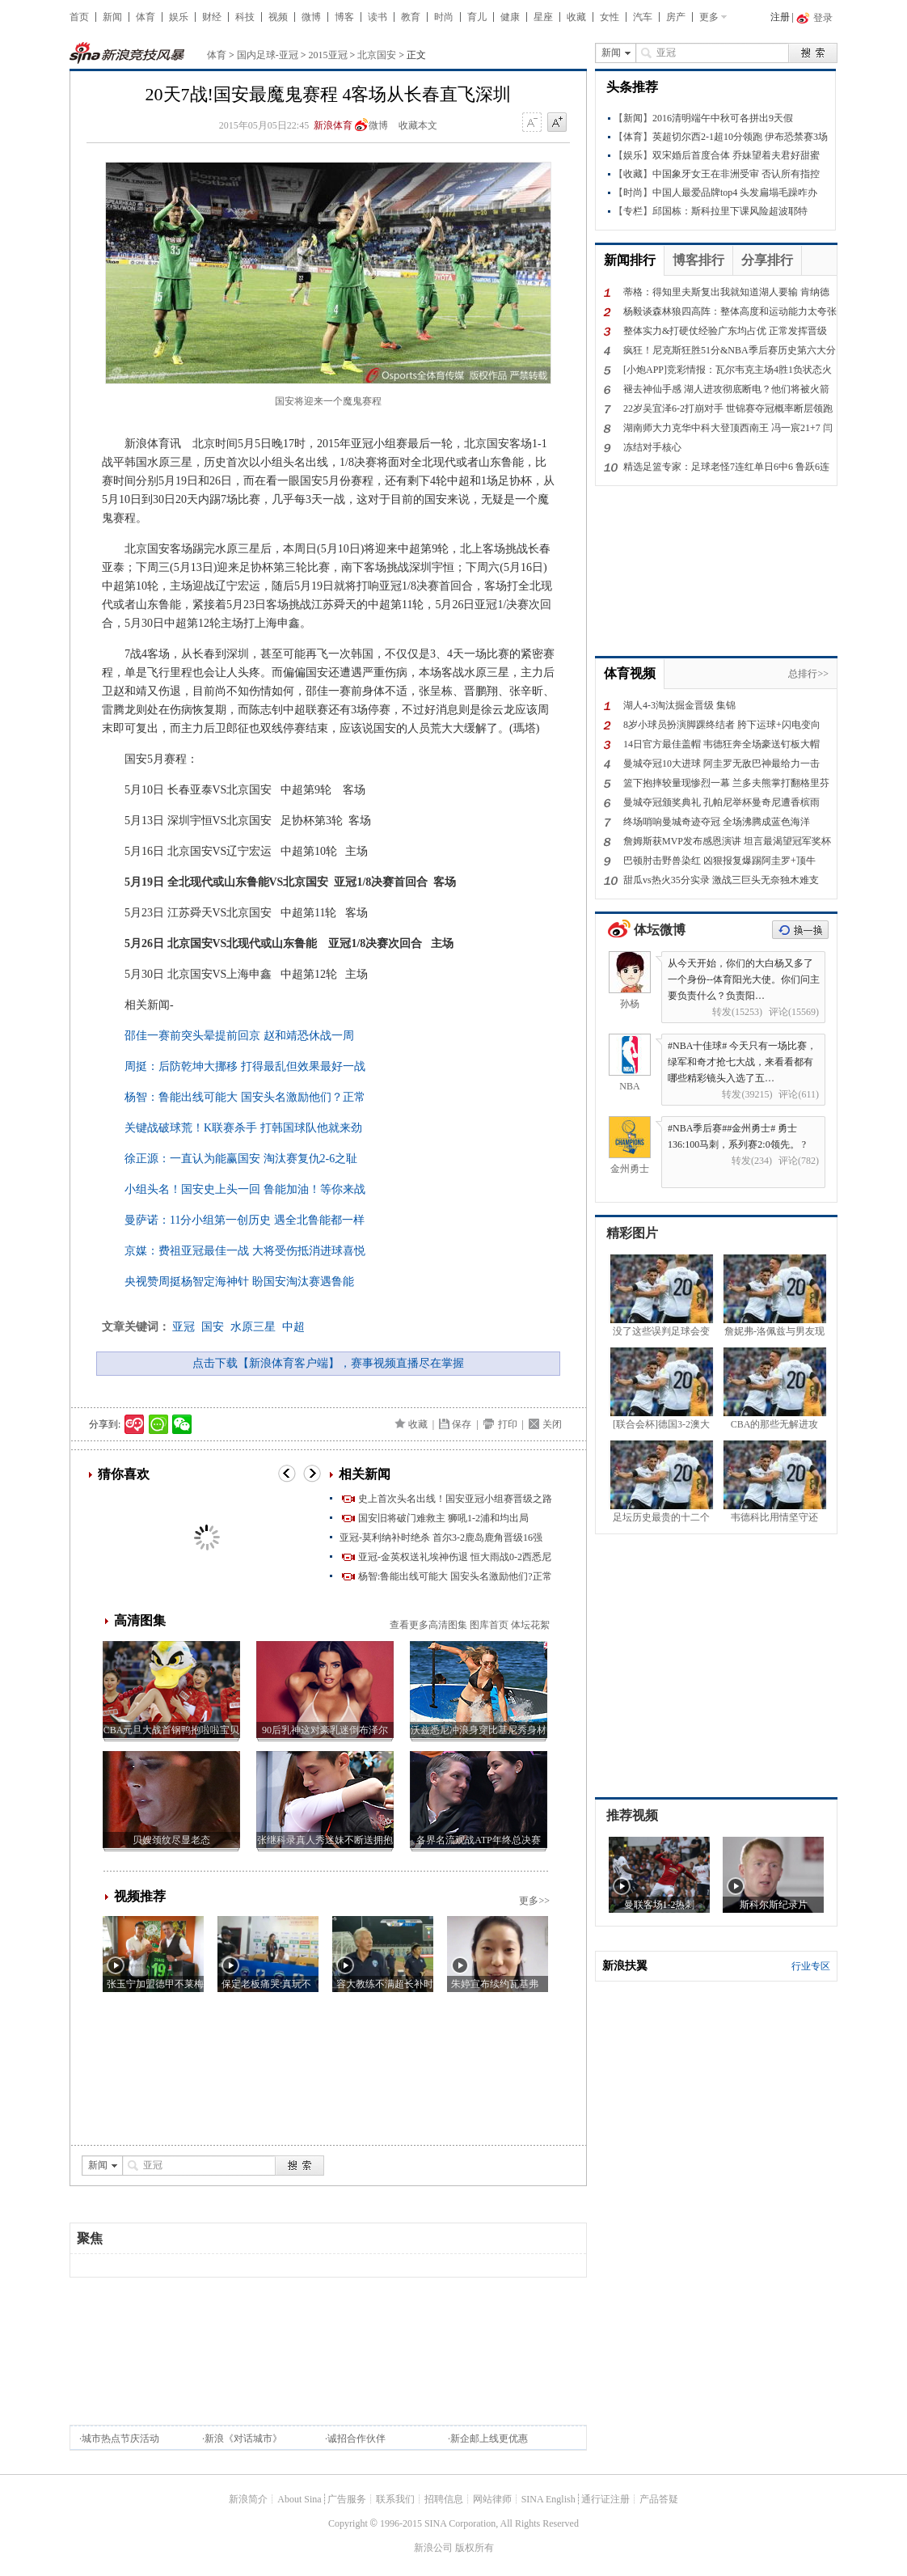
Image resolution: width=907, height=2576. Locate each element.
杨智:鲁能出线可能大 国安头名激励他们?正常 (455, 1576)
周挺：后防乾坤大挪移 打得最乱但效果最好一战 (244, 1066)
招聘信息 (443, 2499)
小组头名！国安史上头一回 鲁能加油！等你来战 (244, 1189)
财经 (211, 17)
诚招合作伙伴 (356, 2438)
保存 (461, 1424)
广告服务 (346, 2499)
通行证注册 (605, 2499)
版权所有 (474, 2547)
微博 (311, 17)
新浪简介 (248, 2499)
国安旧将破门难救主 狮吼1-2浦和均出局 (443, 1518)
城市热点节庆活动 (120, 2438)
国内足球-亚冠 (267, 55)
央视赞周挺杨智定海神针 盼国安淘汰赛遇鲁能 (239, 1281)
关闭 (552, 1424)
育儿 (477, 17)
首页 (79, 17)
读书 (377, 17)
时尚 (444, 17)
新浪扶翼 (625, 1966)
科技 (245, 17)
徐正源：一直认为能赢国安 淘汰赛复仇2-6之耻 (240, 1159)
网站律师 (492, 2499)
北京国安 (376, 55)
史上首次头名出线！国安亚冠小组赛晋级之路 (455, 1498)
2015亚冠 (328, 55)
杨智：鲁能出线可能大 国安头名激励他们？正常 (244, 1097)
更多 (709, 17)
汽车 (642, 17)
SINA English (548, 2499)
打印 (507, 1424)
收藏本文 (418, 125)
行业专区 (810, 1966)
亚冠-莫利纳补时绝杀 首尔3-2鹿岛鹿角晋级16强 (441, 1537)
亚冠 (183, 1327)
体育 (145, 17)
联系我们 (395, 2499)
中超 (293, 1327)
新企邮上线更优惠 (489, 2438)
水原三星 (253, 1327)
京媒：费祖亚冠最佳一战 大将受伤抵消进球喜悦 (244, 1251)
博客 (344, 17)
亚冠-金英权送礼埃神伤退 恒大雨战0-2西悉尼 (454, 1557)
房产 (676, 17)
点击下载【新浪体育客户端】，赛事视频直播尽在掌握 (328, 1363)
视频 (278, 17)
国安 (212, 1327)
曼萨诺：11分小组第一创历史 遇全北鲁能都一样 (244, 1220)
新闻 (112, 17)
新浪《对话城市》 (243, 2438)
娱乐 (178, 17)
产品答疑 (658, 2499)
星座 (543, 17)
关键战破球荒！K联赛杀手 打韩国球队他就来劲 (243, 1128)
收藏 (576, 17)
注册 (780, 17)
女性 (609, 17)
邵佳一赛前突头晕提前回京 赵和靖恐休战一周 (239, 1036)
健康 (510, 17)
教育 (410, 17)
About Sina (299, 2499)
